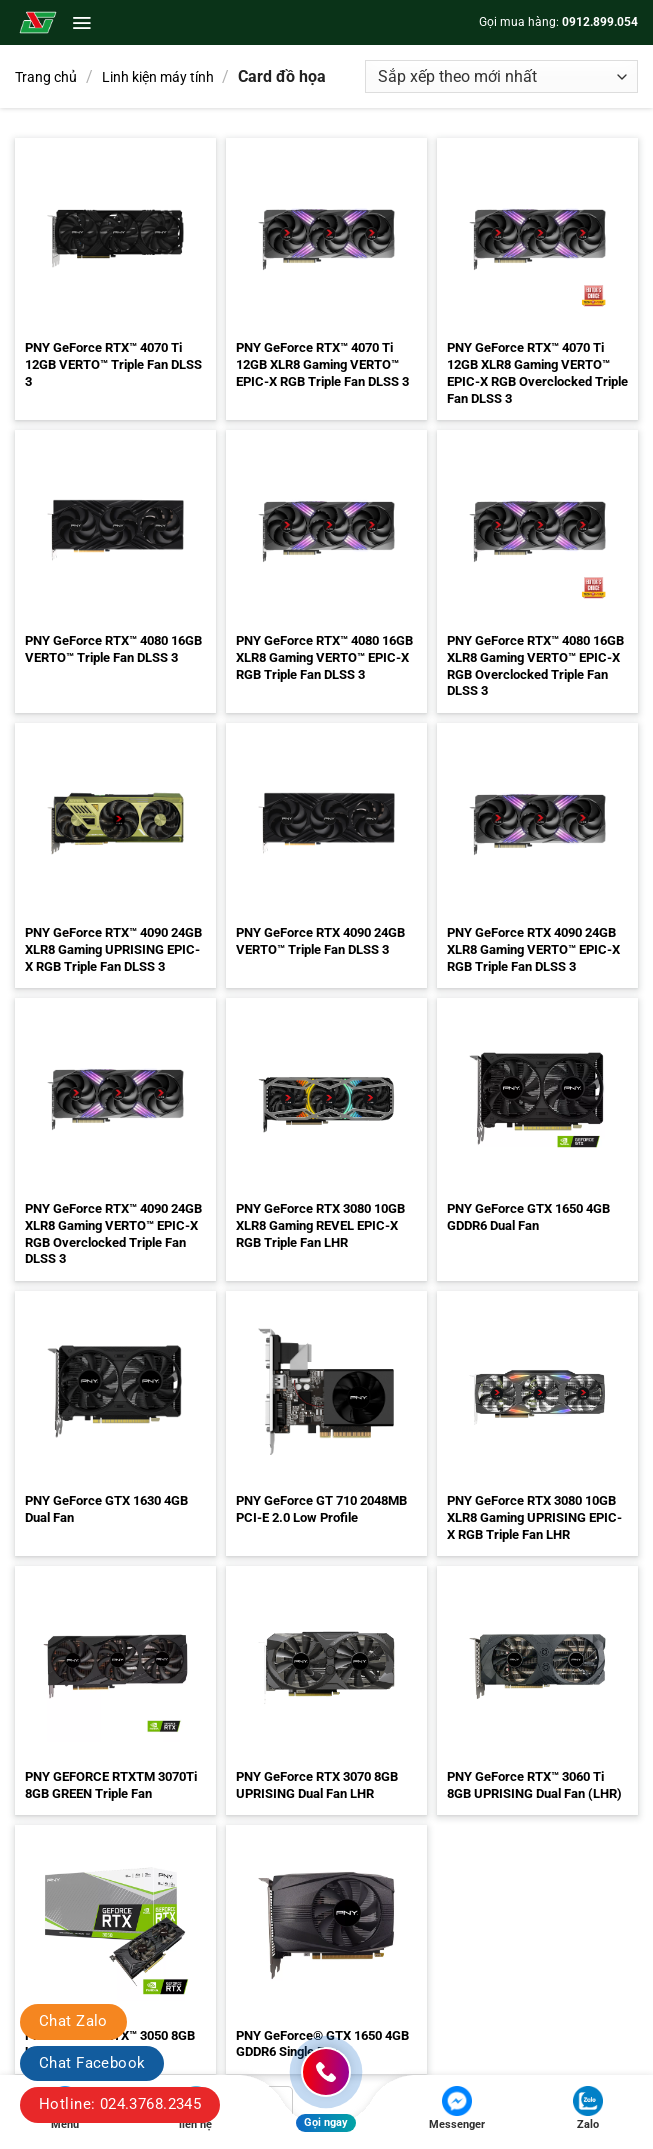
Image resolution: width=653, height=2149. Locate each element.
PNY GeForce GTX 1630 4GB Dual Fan (106, 1509)
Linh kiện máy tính (158, 77)
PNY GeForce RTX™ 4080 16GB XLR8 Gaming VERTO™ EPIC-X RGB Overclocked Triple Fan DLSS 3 (535, 666)
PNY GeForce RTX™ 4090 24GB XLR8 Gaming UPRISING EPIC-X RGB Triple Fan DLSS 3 (113, 949)
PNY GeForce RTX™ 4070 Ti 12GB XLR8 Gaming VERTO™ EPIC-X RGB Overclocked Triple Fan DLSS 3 (537, 373)
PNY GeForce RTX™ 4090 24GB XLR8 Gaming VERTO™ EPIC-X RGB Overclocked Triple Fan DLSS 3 (113, 1234)
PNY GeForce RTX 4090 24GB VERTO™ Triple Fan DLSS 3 (320, 941)
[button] (81, 23)
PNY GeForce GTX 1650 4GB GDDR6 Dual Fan (528, 1217)
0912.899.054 (600, 22)
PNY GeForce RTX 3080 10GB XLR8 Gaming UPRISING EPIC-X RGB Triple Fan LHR (534, 1517)
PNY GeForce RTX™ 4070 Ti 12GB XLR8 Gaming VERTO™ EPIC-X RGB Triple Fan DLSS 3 (322, 364)
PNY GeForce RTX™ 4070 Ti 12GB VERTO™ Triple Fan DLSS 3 (113, 364)
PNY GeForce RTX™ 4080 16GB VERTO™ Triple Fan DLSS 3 (113, 649)
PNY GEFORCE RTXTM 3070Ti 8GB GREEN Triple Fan (111, 1785)
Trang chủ (46, 77)
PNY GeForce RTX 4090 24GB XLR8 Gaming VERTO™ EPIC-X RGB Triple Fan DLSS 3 (533, 949)
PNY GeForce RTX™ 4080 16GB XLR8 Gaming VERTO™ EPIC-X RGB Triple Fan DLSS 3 (324, 657)
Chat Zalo (73, 2021)
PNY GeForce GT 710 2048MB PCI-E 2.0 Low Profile (321, 1509)
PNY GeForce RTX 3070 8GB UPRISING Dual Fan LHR (317, 1785)
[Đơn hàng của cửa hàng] (501, 76)
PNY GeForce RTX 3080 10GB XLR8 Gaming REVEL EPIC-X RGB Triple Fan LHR (320, 1225)
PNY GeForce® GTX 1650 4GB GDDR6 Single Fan (322, 2044)
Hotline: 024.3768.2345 (120, 2104)
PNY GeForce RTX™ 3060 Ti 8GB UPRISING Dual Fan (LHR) (534, 1785)
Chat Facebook (92, 2063)
